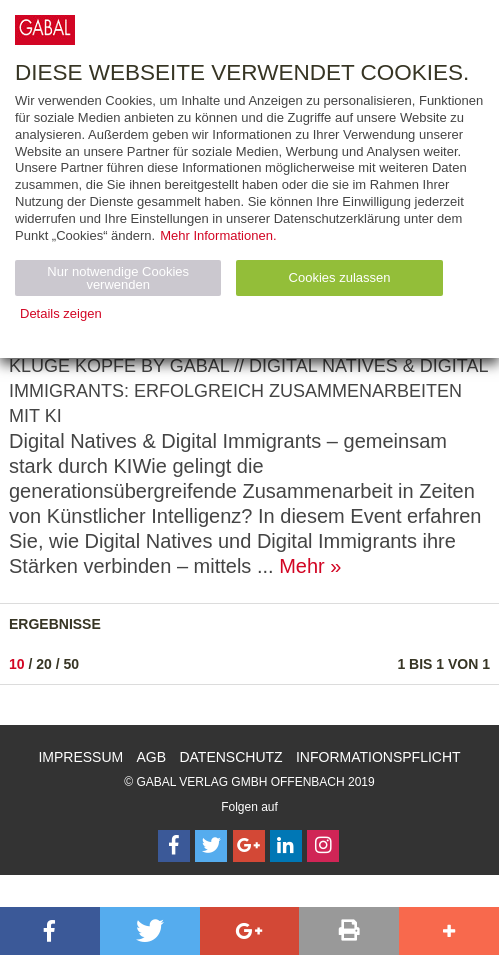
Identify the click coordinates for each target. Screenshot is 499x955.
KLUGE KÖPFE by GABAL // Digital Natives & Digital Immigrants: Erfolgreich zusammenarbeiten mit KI (248, 391)
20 (44, 664)
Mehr (302, 566)
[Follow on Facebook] (174, 846)
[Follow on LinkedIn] (286, 846)
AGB (152, 757)
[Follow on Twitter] (211, 846)
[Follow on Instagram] (323, 846)
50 (72, 664)
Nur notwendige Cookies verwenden (118, 278)
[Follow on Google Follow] (249, 846)
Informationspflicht (378, 757)
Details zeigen (61, 313)
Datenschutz (230, 757)
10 (17, 664)
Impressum (80, 757)
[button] (50, 931)
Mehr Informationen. (218, 235)
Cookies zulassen (340, 277)
